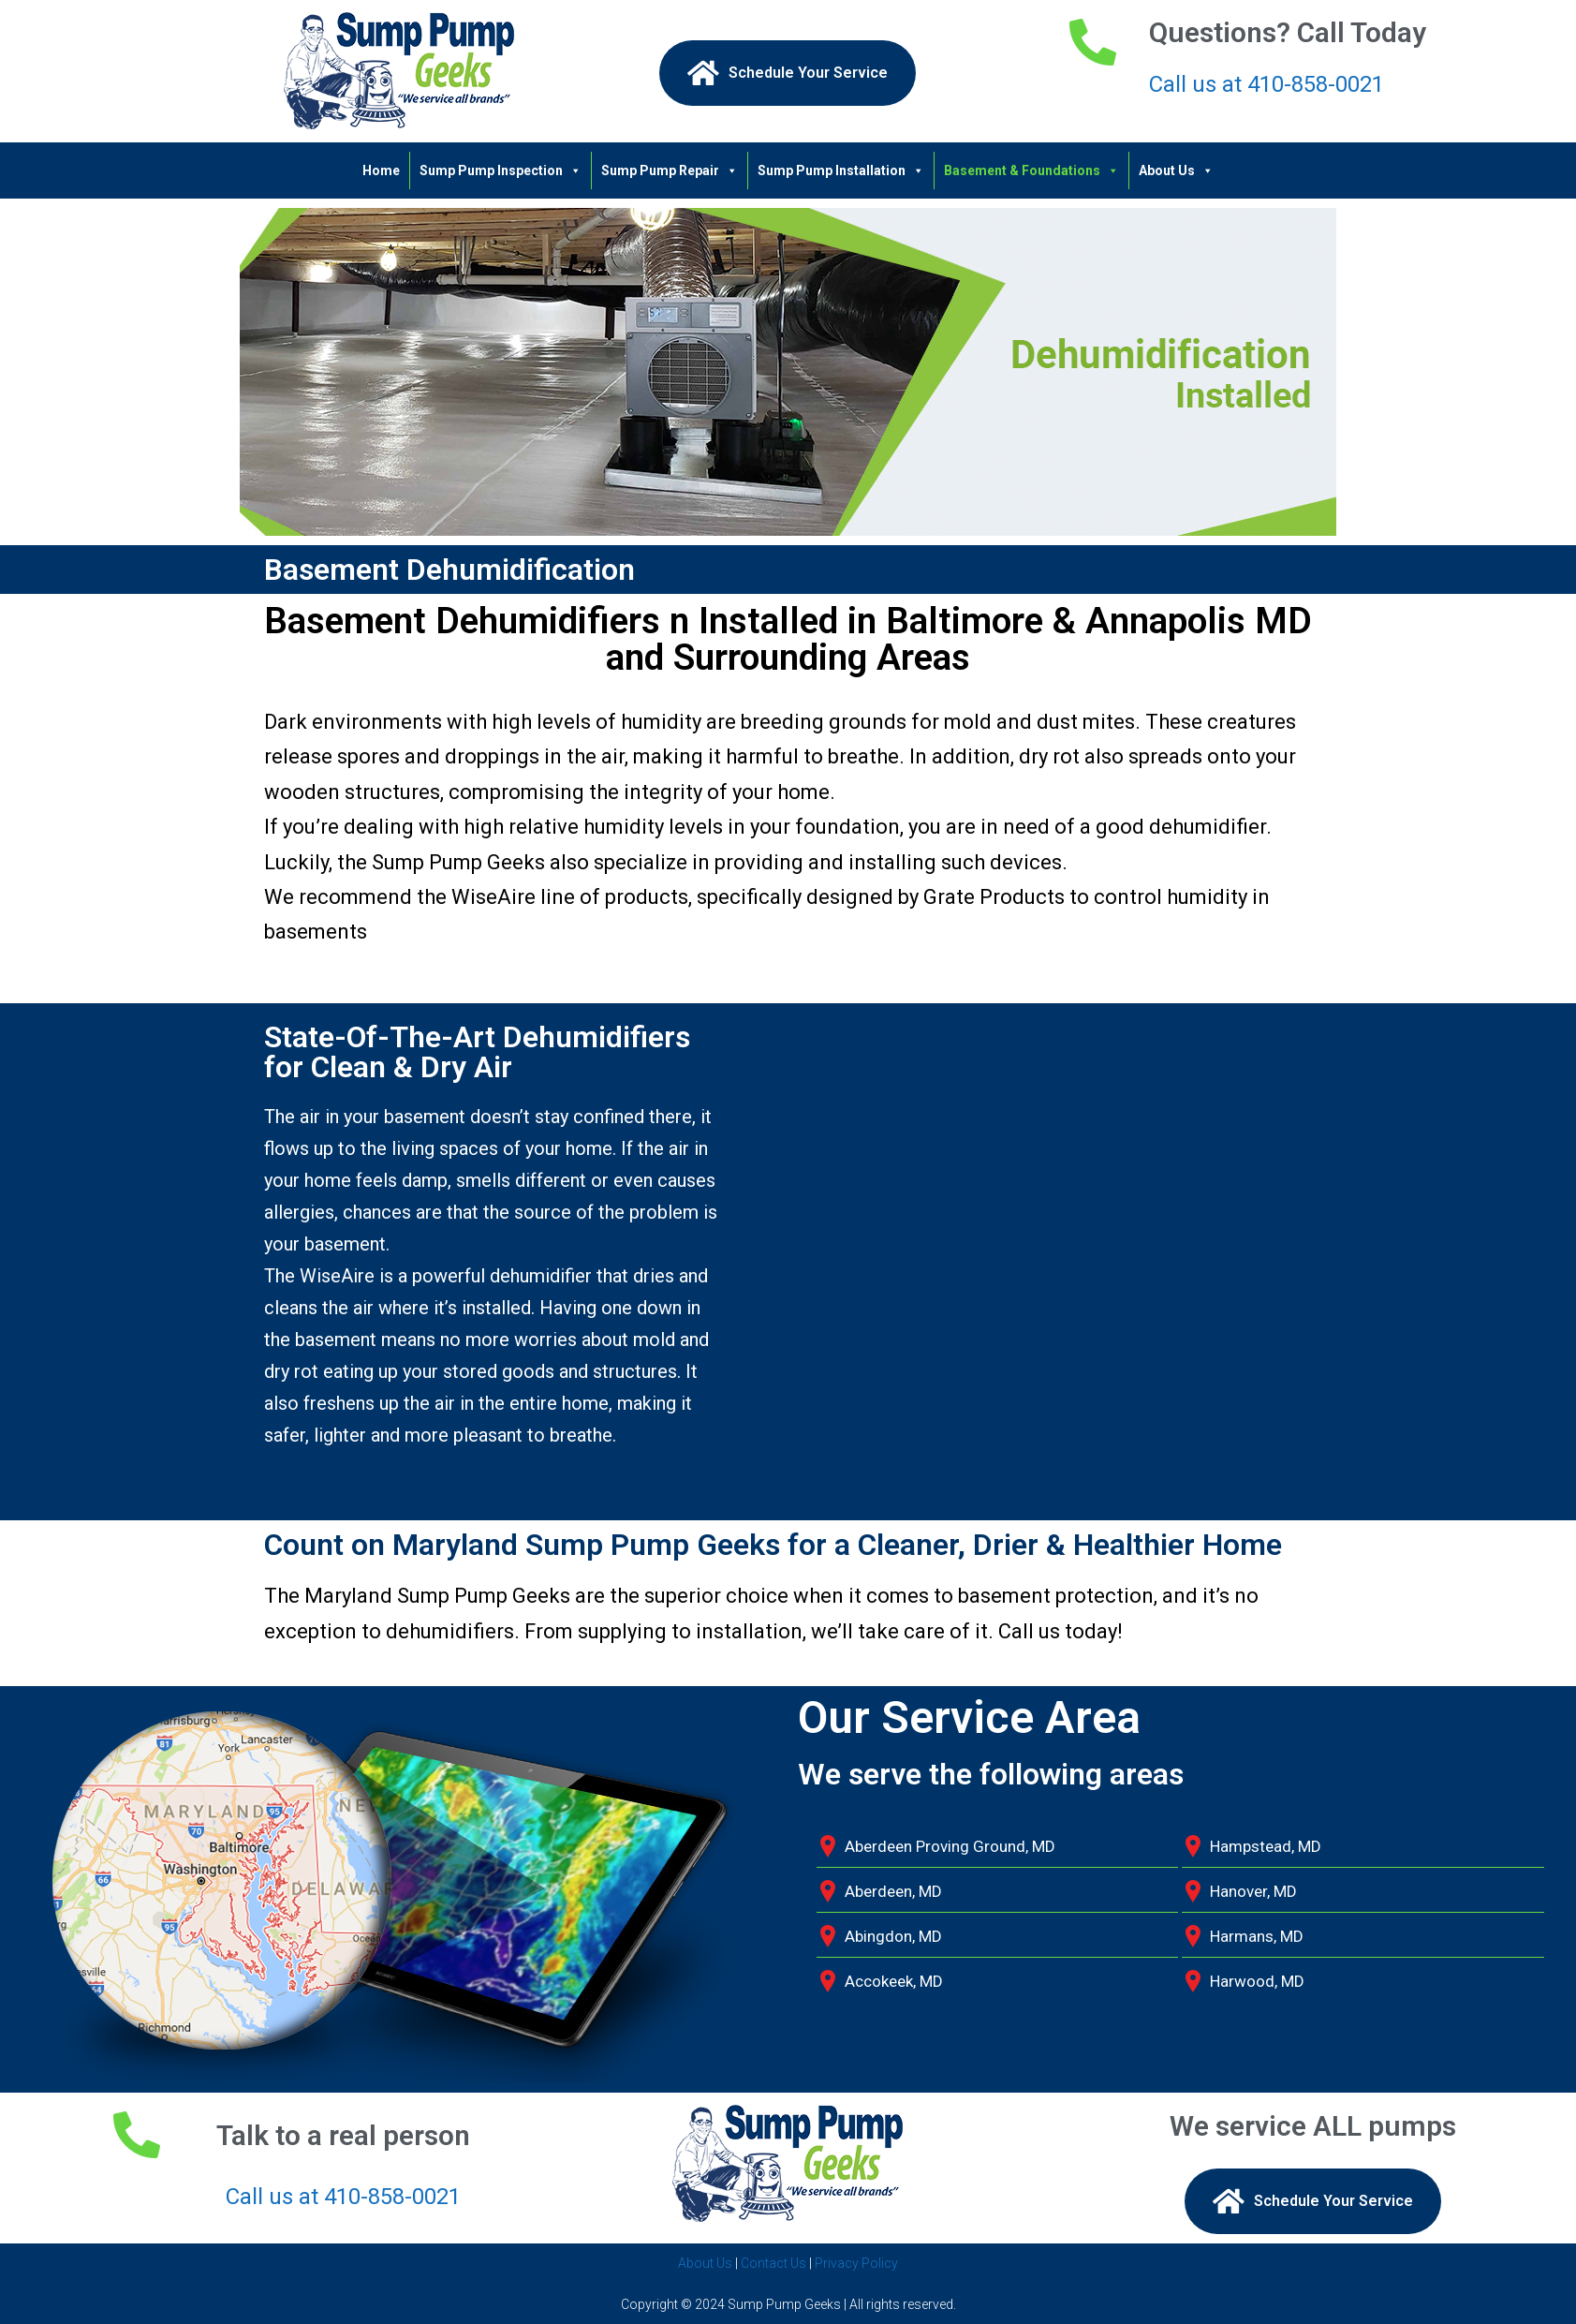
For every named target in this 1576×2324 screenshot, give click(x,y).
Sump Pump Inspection (501, 170)
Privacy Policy (856, 2263)
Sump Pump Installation (841, 170)
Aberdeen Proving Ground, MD (950, 1846)
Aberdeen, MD (893, 1891)
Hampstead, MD (1265, 1846)
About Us (1176, 170)
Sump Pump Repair (669, 170)
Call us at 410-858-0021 (1266, 84)
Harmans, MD (1257, 1936)
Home (381, 170)
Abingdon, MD (893, 1936)
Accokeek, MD (894, 1981)
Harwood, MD (1257, 1981)
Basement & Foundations (1031, 170)
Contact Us (773, 2263)
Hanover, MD (1253, 1891)
